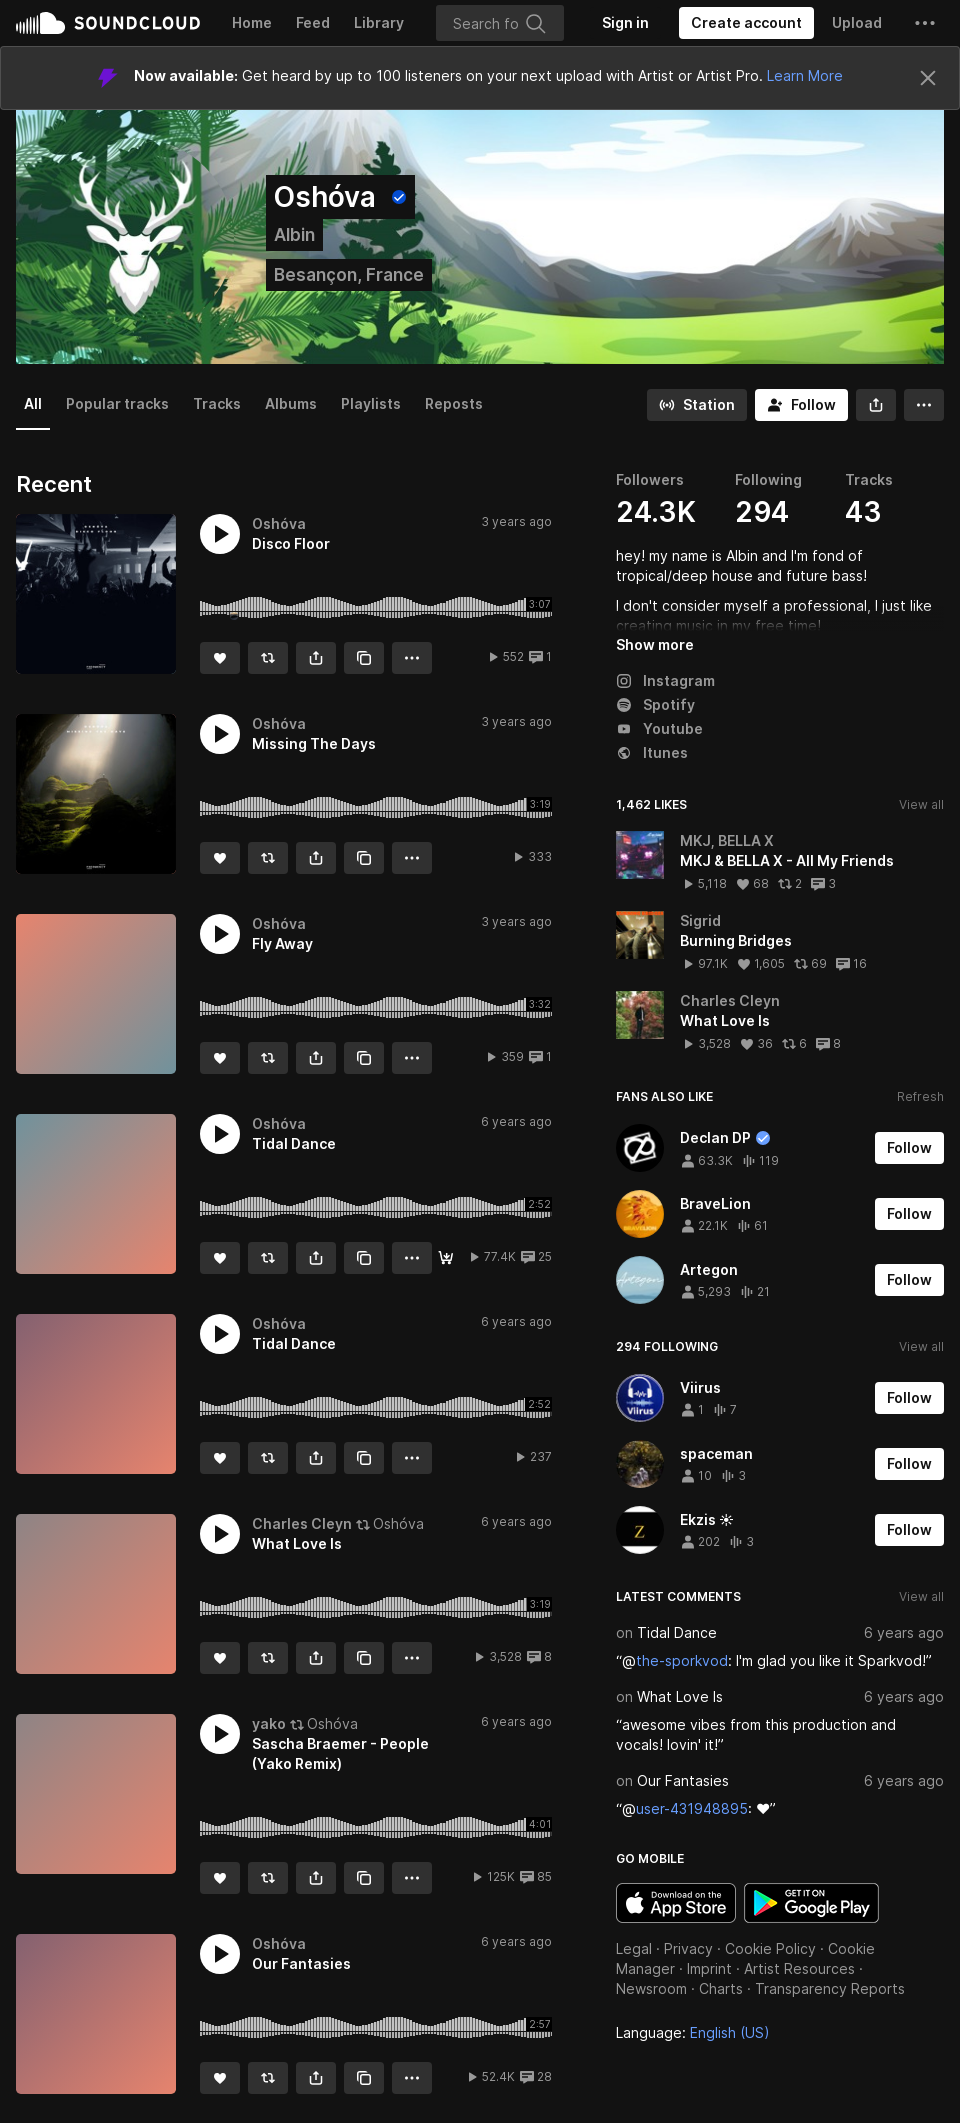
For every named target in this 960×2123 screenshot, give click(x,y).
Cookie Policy (770, 1948)
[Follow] (801, 405)
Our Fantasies (683, 1780)
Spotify (655, 704)
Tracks (217, 403)
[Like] (220, 658)
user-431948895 (692, 1808)
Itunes (652, 752)
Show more (655, 644)
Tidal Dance (677, 1632)
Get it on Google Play (811, 1903)
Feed (313, 22)
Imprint (709, 1968)
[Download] (446, 1258)
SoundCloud (108, 23)
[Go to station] (697, 405)
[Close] (928, 78)
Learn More (805, 75)
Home (252, 22)
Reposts (454, 403)
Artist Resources (799, 1968)
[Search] (500, 23)
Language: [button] (693, 2032)
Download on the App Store (676, 1903)
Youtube (659, 728)
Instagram (665, 680)
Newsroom (651, 1988)
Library (379, 22)
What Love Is (680, 1696)
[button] (925, 23)
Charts (721, 1988)
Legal (634, 1948)
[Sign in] (625, 23)
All (33, 403)
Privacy (688, 1948)
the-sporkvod (682, 1660)
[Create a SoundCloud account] (746, 23)
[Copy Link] (364, 658)
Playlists (371, 403)
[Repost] (268, 658)
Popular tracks (117, 403)
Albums (291, 403)
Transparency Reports (830, 1988)
